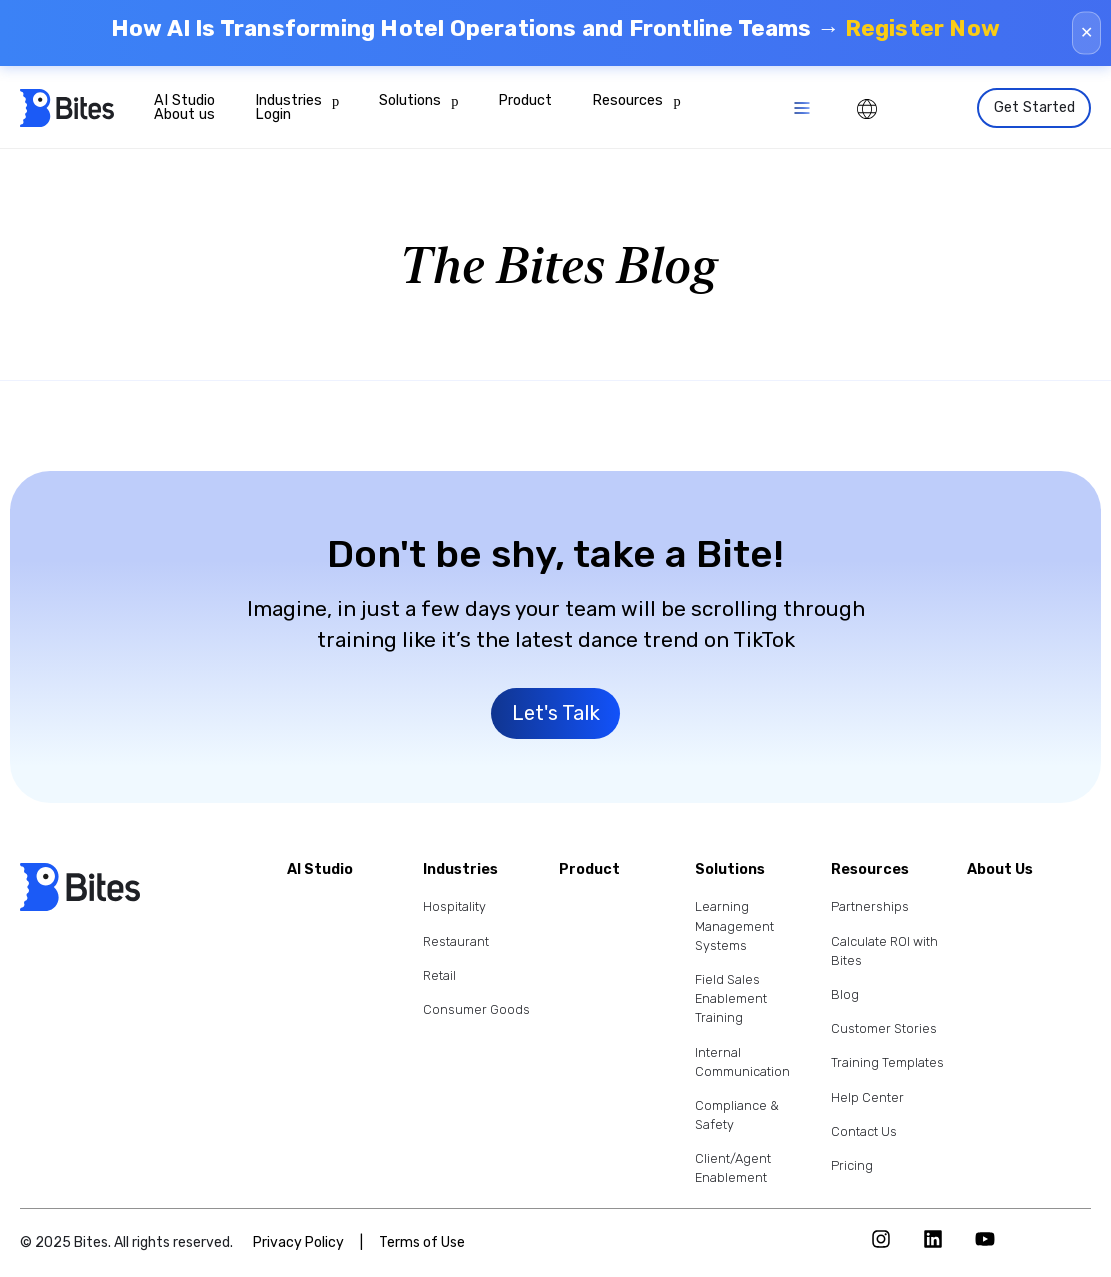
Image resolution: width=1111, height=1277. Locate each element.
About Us (1000, 870)
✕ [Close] (1086, 32)
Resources (636, 101)
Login (273, 115)
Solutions (418, 101)
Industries (297, 101)
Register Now (922, 28)
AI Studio (184, 101)
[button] (801, 108)
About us (184, 115)
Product (525, 101)
